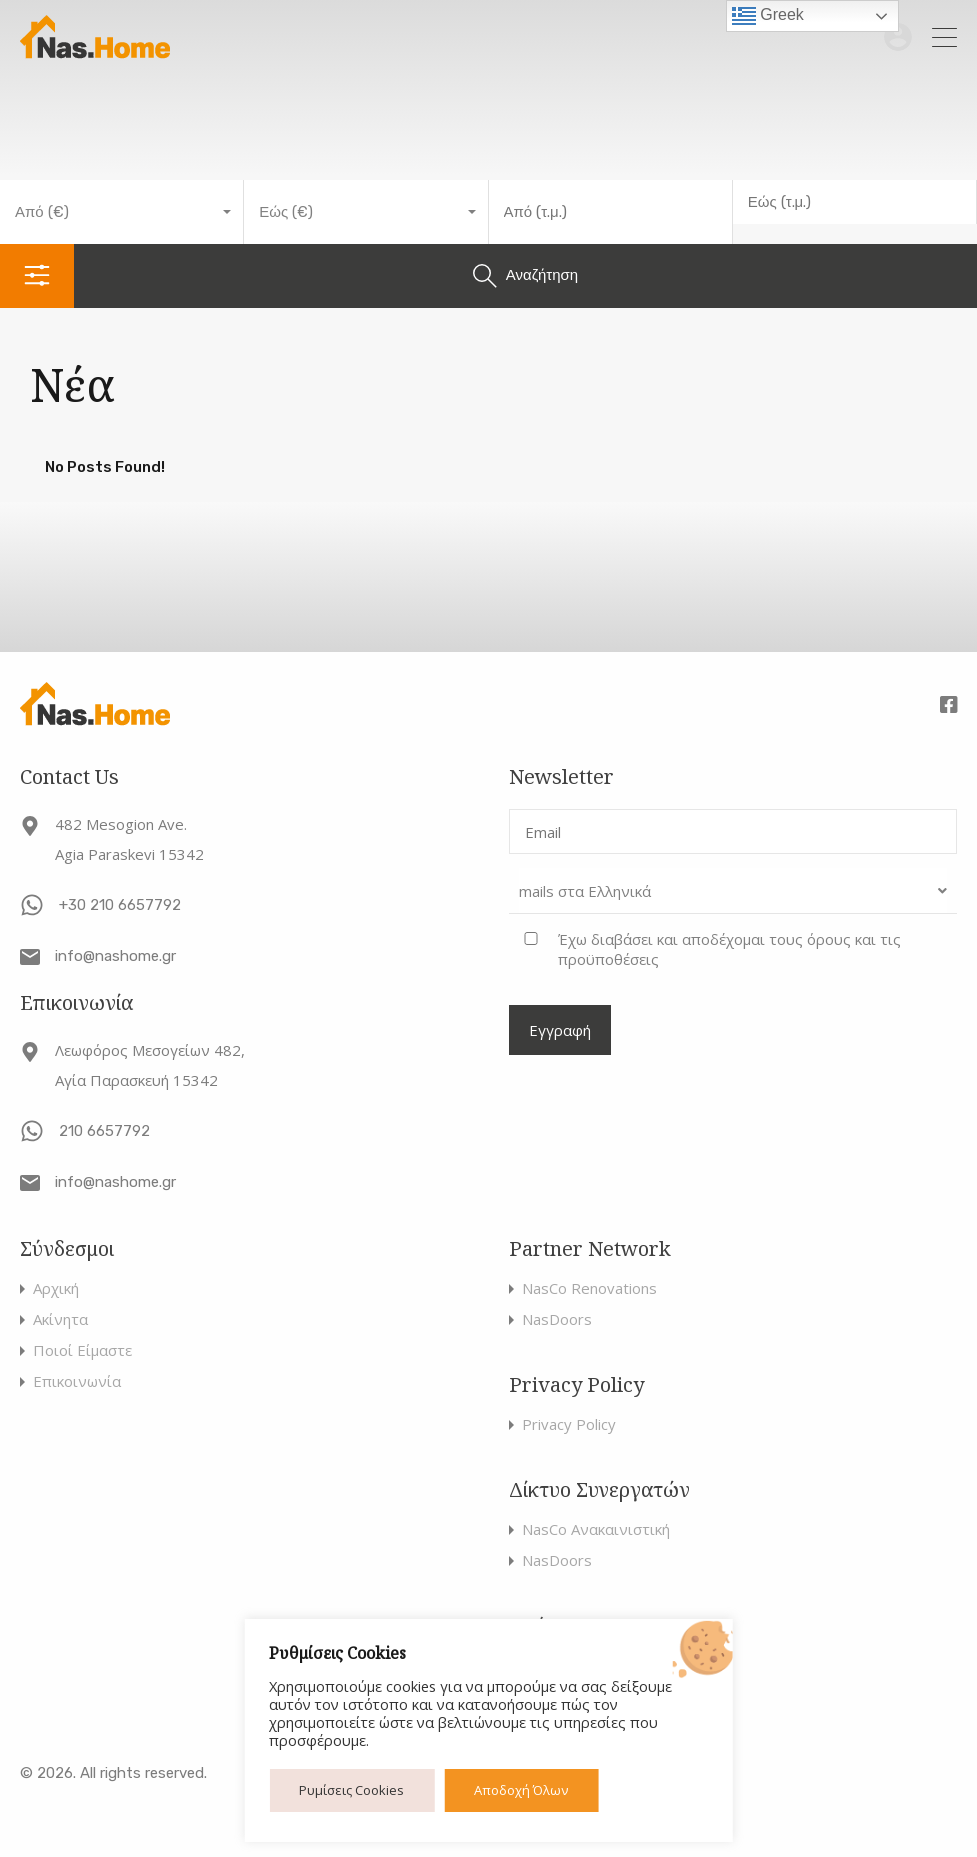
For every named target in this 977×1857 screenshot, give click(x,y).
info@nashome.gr (115, 956)
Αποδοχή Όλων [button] (521, 1790)
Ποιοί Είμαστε (82, 1350)
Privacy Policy (569, 1424)
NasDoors (557, 1319)
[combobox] (122, 212)
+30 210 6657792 (120, 905)
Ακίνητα (60, 1319)
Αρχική (56, 1288)
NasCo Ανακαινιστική (596, 1529)
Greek (768, 16)
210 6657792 (104, 1131)
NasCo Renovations (589, 1288)
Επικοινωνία (77, 1381)
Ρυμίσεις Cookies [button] (351, 1790)
